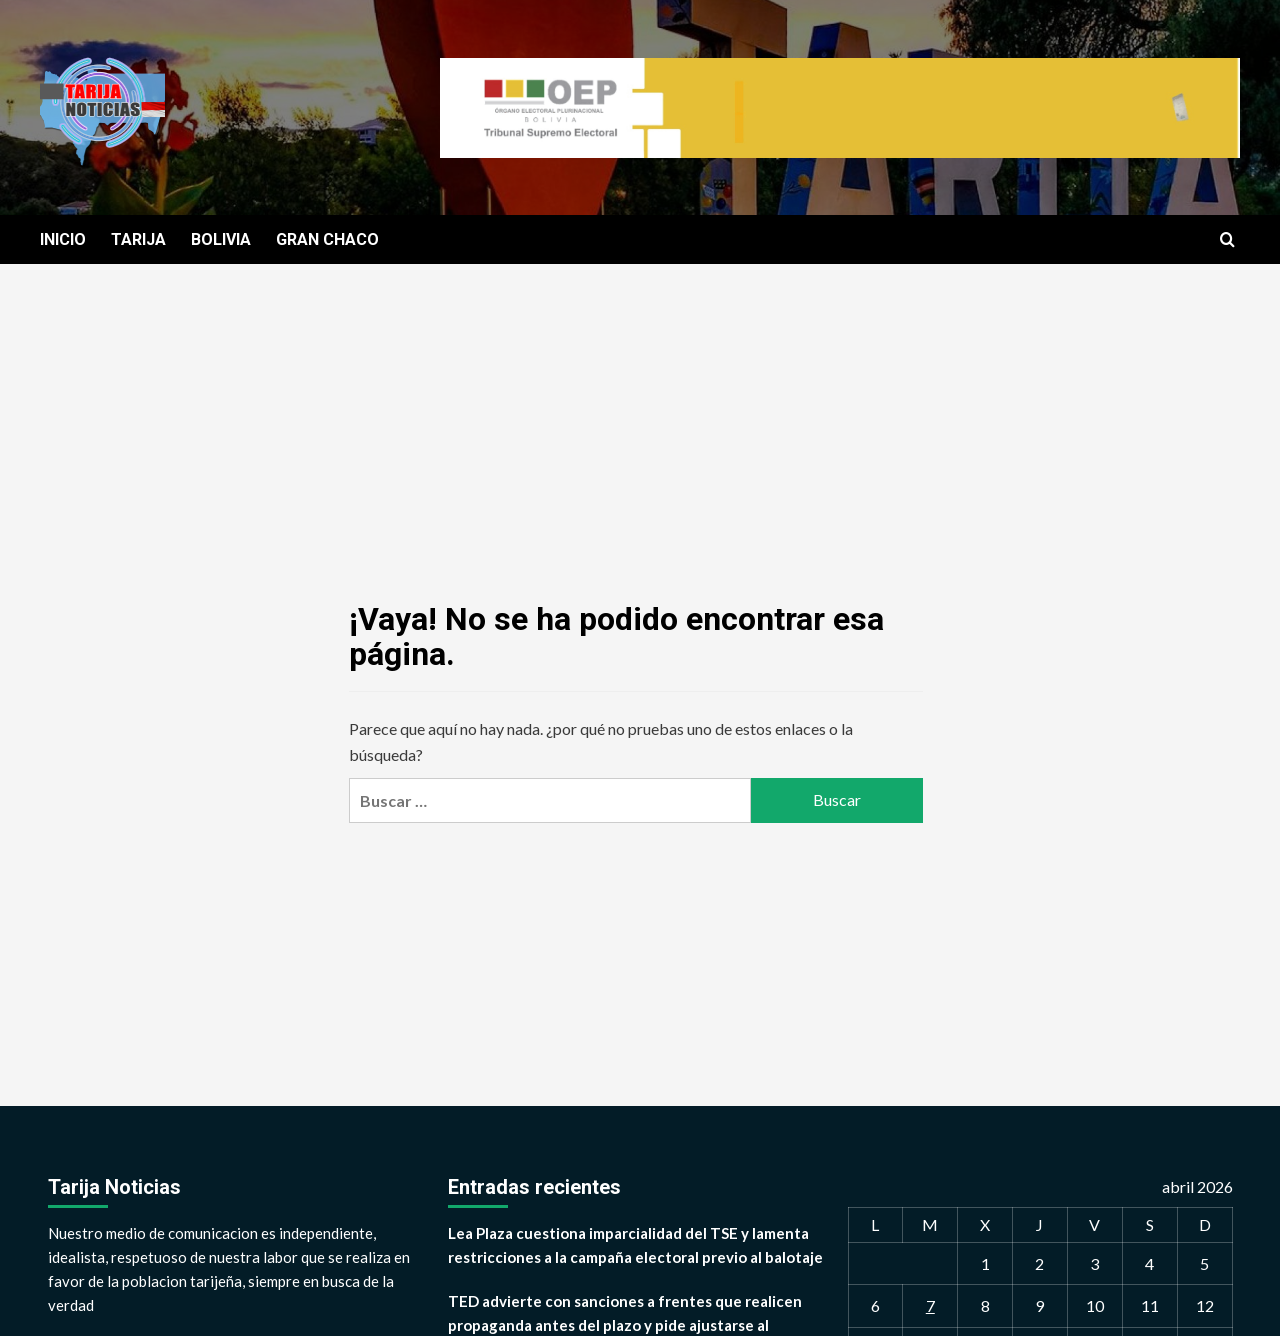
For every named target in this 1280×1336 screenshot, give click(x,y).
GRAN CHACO (327, 239)
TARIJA (138, 239)
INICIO (63, 239)
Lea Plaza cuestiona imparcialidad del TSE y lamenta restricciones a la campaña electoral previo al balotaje (635, 1245)
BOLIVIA (221, 239)
